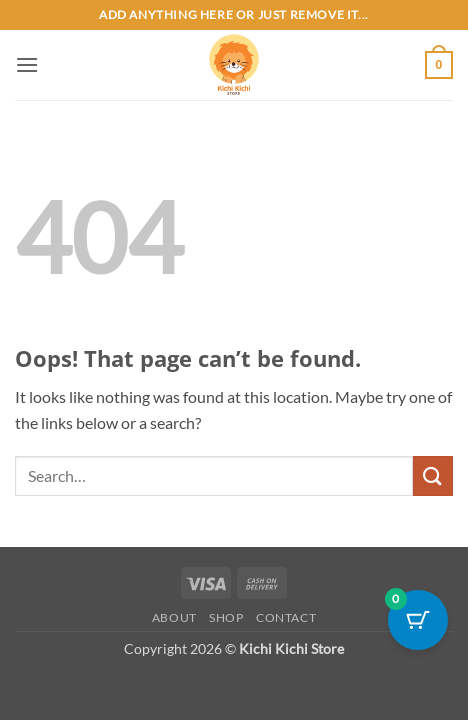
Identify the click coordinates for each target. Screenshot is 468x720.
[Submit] (433, 475)
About (174, 617)
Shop (226, 617)
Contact (286, 617)
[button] (27, 64)
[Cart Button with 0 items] (418, 620)
